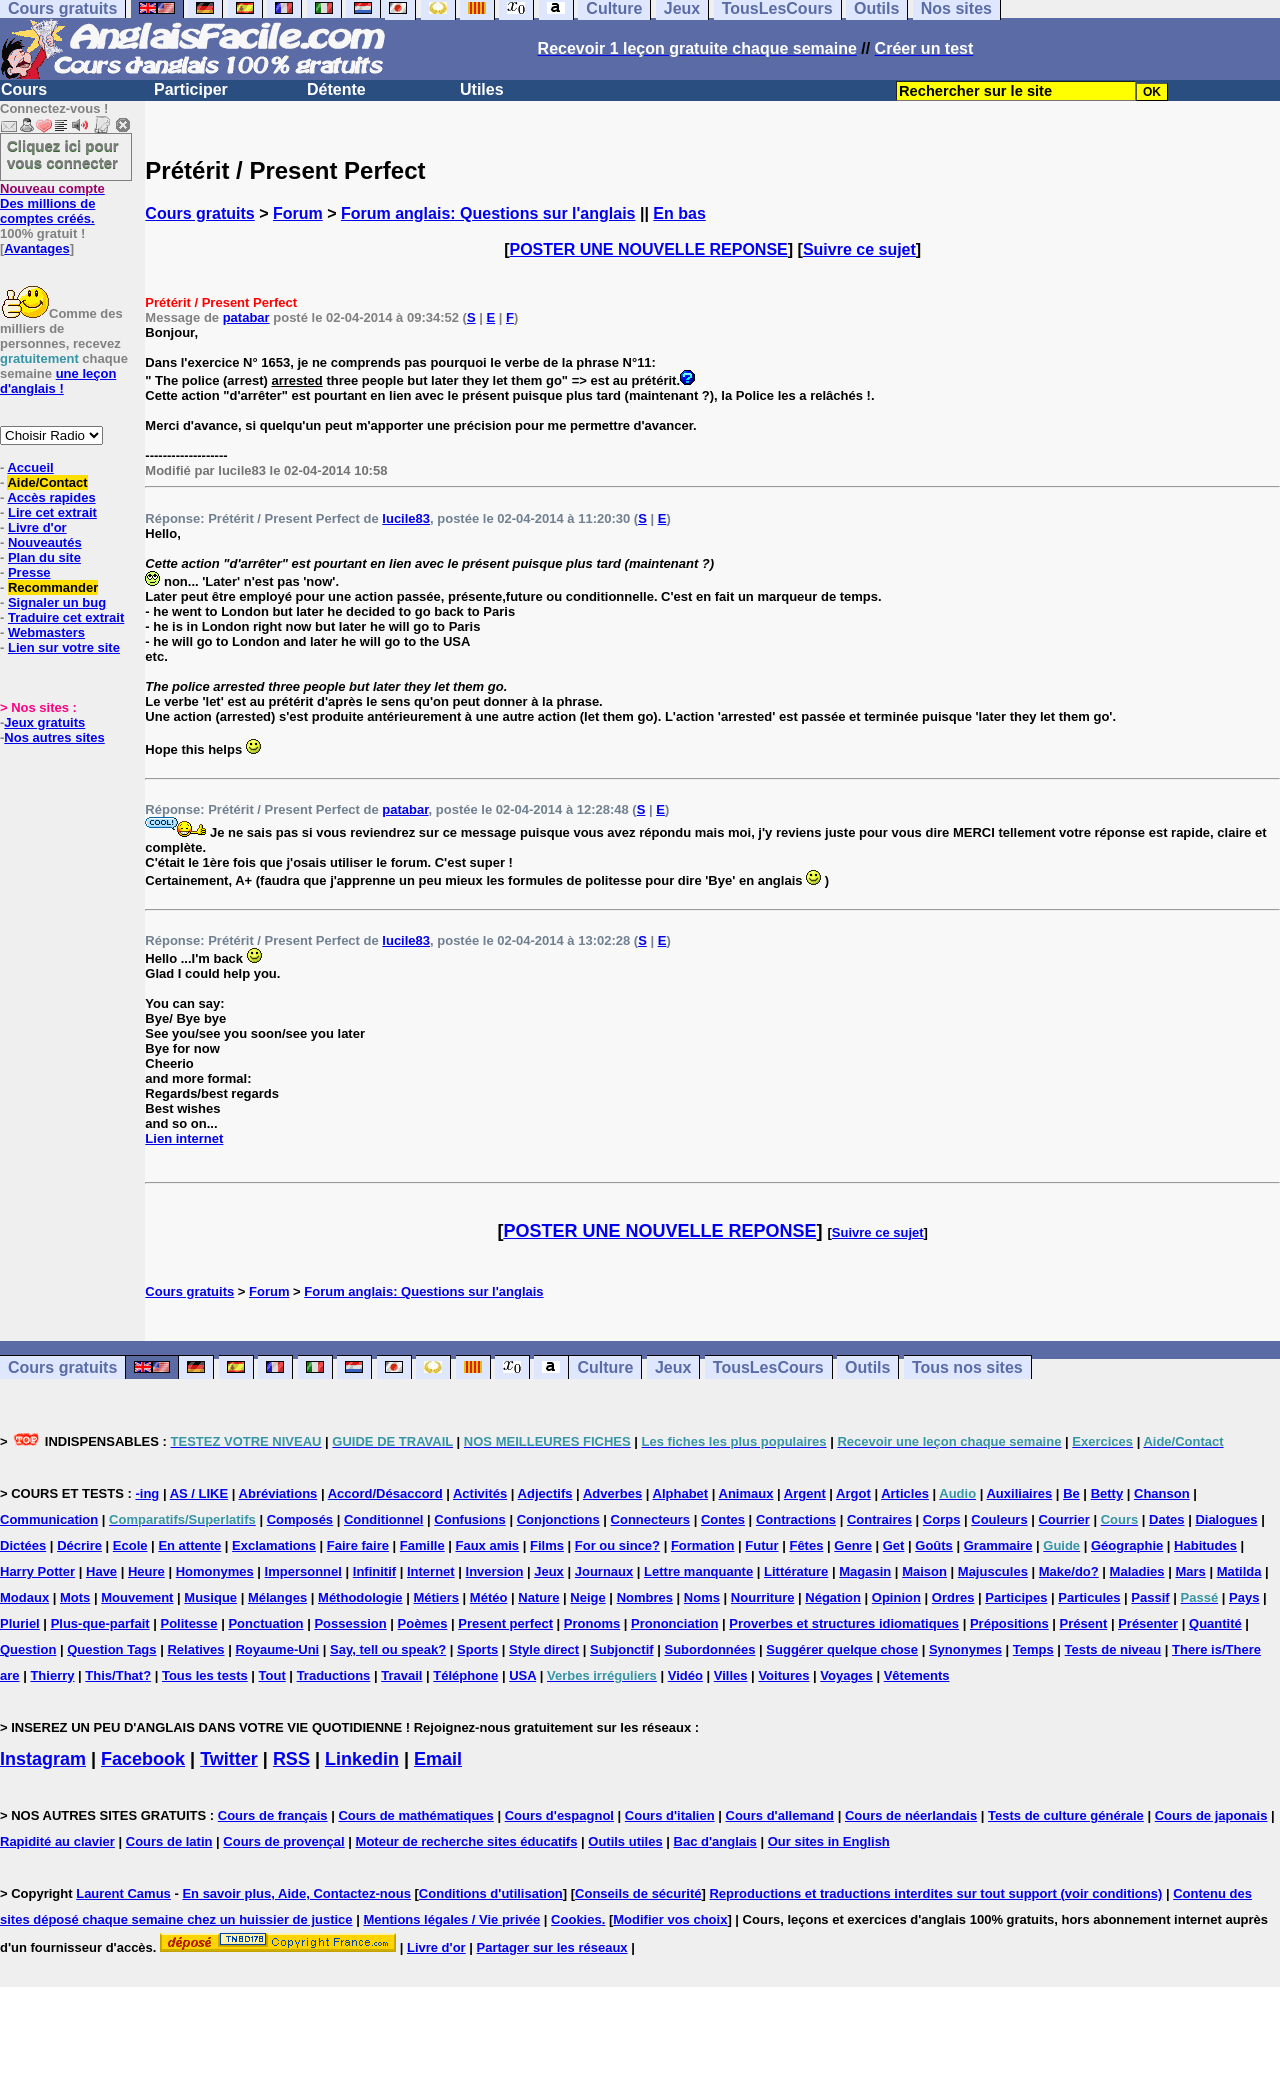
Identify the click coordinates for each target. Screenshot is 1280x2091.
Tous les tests (205, 1675)
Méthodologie (360, 1597)
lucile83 (406, 518)
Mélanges (277, 1597)
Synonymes (965, 1649)
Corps (942, 1519)
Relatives (195, 1649)
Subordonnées (709, 1649)
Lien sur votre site (64, 647)
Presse (29, 572)
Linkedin (362, 1759)
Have (101, 1571)
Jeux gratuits (44, 722)
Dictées (23, 1545)
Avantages (36, 248)
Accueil (30, 467)
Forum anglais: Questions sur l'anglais (488, 213)
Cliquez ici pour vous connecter (63, 154)
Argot (853, 1493)
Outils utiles (625, 1841)
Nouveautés (45, 542)
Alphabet (681, 1493)
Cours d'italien (670, 1815)
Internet (431, 1571)
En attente (189, 1545)
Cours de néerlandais (911, 1815)
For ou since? (617, 1545)
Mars (1190, 1571)
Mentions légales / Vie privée (451, 1919)
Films (547, 1545)
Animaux (746, 1493)
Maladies (1137, 1571)
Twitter (229, 1759)
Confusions (470, 1519)
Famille (422, 1545)
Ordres (953, 1597)
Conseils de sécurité (638, 1893)
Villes (731, 1675)
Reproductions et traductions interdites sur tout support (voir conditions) (935, 1893)
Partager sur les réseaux (552, 1947)
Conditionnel (383, 1519)
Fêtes (806, 1545)
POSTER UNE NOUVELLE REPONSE (649, 249)
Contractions (796, 1519)
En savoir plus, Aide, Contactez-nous (296, 1893)
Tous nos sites (967, 1367)
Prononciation (674, 1623)
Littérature (796, 1571)
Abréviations (278, 1493)
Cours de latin (169, 1841)
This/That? (118, 1675)
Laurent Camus (123, 1893)
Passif (1150, 1597)
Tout (272, 1675)
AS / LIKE (199, 1493)
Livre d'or (37, 527)
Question (28, 1649)
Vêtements (917, 1675)
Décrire (79, 1545)
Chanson (1162, 1493)
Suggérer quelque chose (842, 1649)
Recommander (53, 587)
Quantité (1215, 1623)
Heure (146, 1571)
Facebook (143, 1759)
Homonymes (215, 1571)
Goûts (934, 1545)
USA (522, 1675)
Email (438, 1759)
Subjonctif (622, 1649)
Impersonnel (303, 1571)
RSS (291, 1759)
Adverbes (612, 1493)
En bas (679, 213)
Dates (1166, 1519)
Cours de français (273, 1815)
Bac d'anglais (715, 1841)
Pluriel (20, 1623)
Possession (350, 1623)
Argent (805, 1493)
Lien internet (184, 1138)
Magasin (865, 1571)
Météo (489, 1597)
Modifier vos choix (670, 1919)
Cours (24, 89)
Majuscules (993, 1571)
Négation (833, 1597)
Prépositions (1009, 1623)
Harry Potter (37, 1571)
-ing (147, 1493)
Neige (587, 1597)
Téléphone (465, 1675)
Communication (49, 1519)
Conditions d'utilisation (491, 1893)
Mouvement (137, 1597)
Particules (1089, 1597)
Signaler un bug (57, 602)
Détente (336, 89)
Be (1071, 1493)
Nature (538, 1597)
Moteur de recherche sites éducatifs (467, 1841)
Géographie (1127, 1545)
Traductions (334, 1675)
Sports (477, 1649)
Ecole (130, 1545)
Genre (853, 1545)
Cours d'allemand (780, 1815)
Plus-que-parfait (100, 1623)
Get (894, 1545)
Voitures (783, 1675)
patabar (246, 317)
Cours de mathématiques (415, 1815)
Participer (191, 89)
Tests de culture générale (1066, 1815)
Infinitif (374, 1571)
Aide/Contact (47, 482)
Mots (75, 1597)
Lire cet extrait (52, 512)
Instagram (43, 1759)
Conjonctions (558, 1519)
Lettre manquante (698, 1571)
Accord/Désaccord (385, 1493)
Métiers (436, 1597)
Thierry (52, 1675)
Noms (702, 1597)
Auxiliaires (1019, 1493)
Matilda (1239, 1571)
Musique (210, 1597)
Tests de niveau (1113, 1649)
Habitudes (1205, 1545)
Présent (1084, 1623)
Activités (480, 1493)
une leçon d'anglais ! (58, 381)
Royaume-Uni (277, 1649)
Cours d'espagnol (559, 1815)
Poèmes (423, 1623)
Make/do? (1069, 1571)
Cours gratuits (199, 213)
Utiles (482, 89)
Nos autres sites (54, 737)
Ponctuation (265, 1623)
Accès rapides (51, 497)
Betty (1107, 1493)
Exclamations (274, 1545)
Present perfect (505, 1623)
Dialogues (1226, 1519)
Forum (298, 213)
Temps (1033, 1649)
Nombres (645, 1597)
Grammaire (998, 1545)
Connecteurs (650, 1519)
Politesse (188, 1623)
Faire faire (358, 1545)
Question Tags (111, 1649)
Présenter (1148, 1623)
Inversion (495, 1571)
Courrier (1063, 1519)
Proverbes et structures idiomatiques (844, 1623)
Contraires (879, 1519)
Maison (924, 1571)
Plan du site (44, 557)
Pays (1244, 1597)
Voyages (846, 1675)
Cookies (576, 1919)
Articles (905, 1493)
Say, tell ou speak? (388, 1649)
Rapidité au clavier (57, 1841)
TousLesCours (768, 1367)
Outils (867, 1367)
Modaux (24, 1597)
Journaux (604, 1571)
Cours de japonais (1211, 1815)
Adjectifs (545, 1493)
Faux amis (488, 1545)
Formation (703, 1545)
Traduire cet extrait (66, 617)
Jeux (673, 1367)
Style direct (544, 1649)
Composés (300, 1519)
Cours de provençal (283, 1841)
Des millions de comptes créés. (52, 203)
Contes (723, 1519)
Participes (1016, 1597)
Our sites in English (829, 1841)
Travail (401, 1675)
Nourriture (763, 1597)
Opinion (896, 1597)
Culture (605, 1367)
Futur (761, 1545)
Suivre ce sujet (859, 249)
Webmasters (46, 632)
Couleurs (999, 1519)
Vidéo (685, 1675)
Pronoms (592, 1623)
